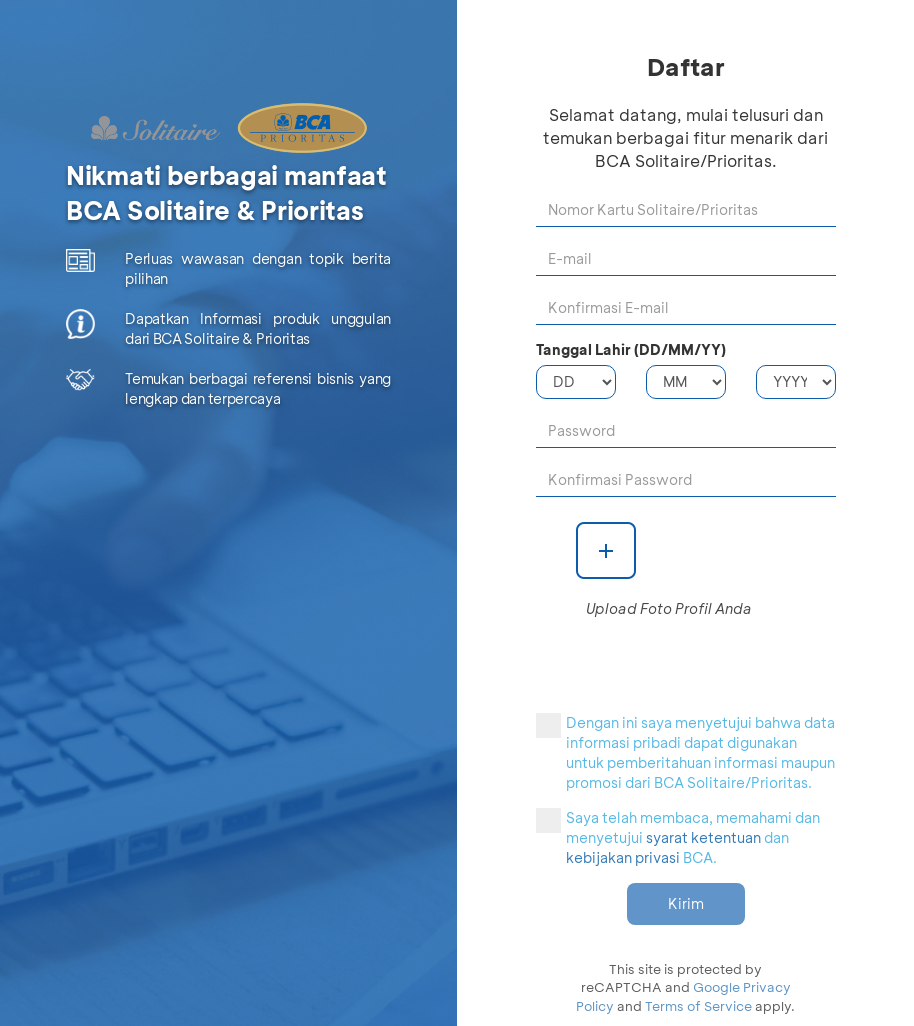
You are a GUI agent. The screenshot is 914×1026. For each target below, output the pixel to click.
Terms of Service (698, 1005)
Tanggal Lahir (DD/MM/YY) (631, 349)
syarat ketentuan (703, 837)
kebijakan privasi (623, 857)
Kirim (686, 903)
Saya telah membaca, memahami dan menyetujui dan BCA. (678, 837)
